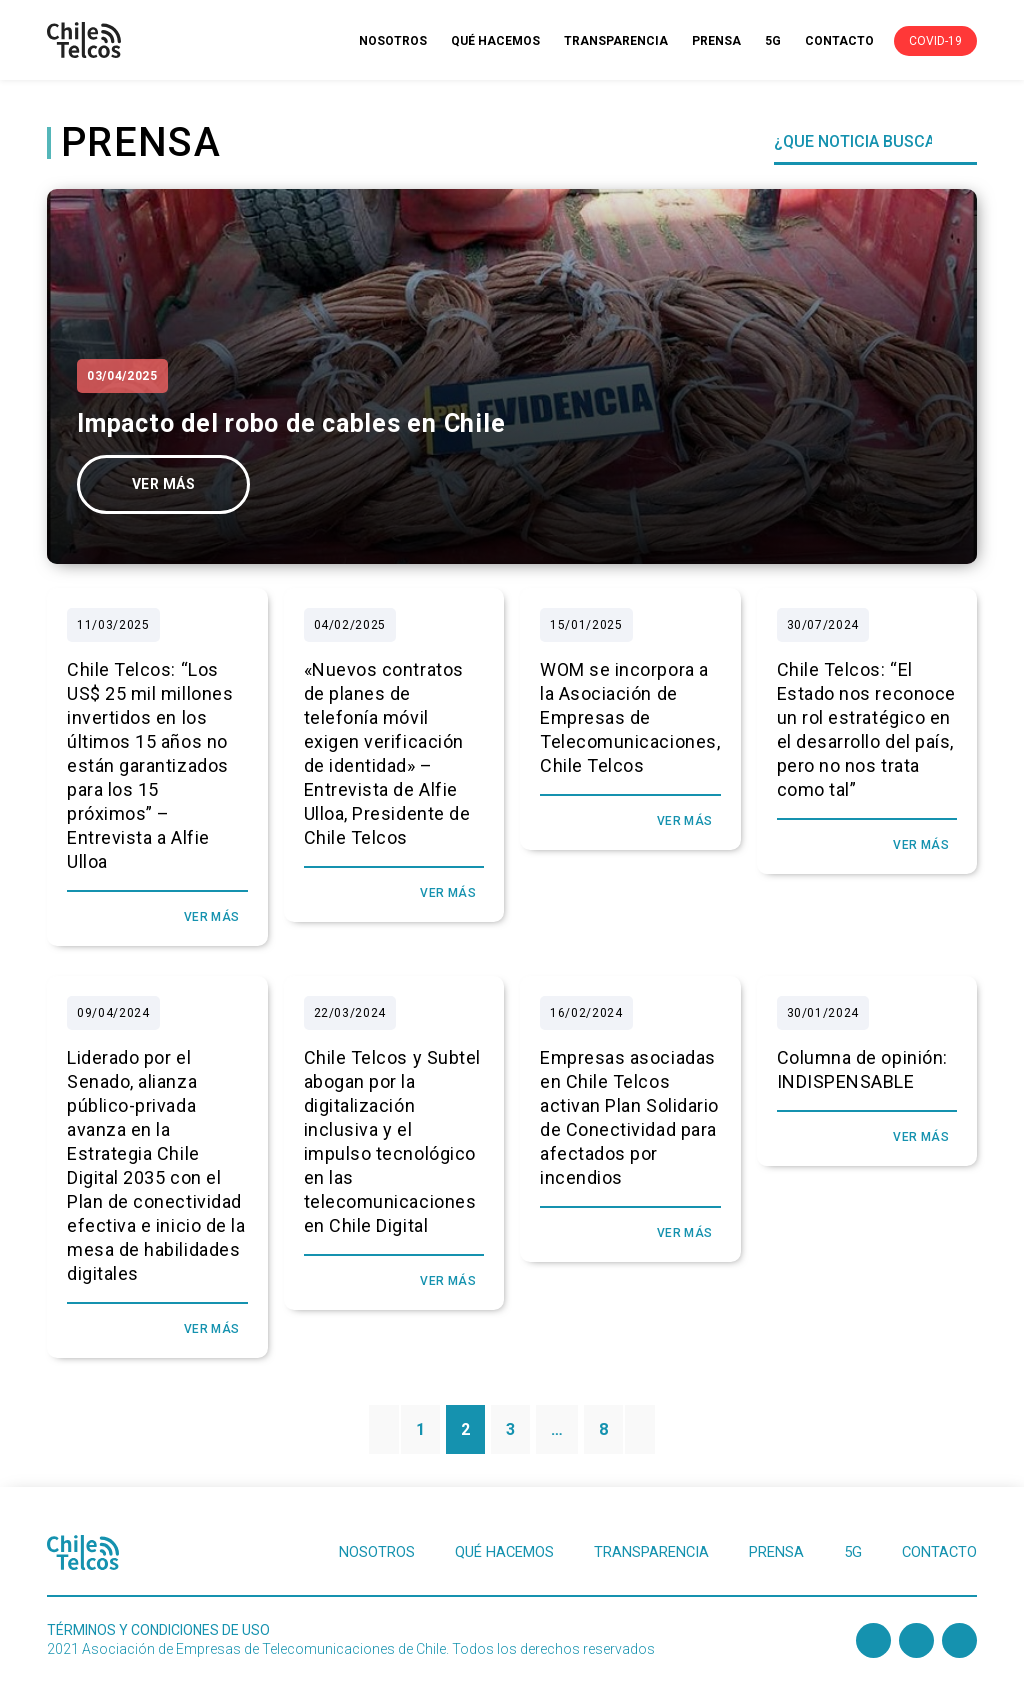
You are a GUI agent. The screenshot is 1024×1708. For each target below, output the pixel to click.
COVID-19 (935, 41)
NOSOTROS (393, 41)
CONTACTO (839, 41)
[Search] (860, 142)
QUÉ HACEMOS (495, 41)
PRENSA (716, 41)
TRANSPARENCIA (616, 41)
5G (773, 41)
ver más (163, 484)
